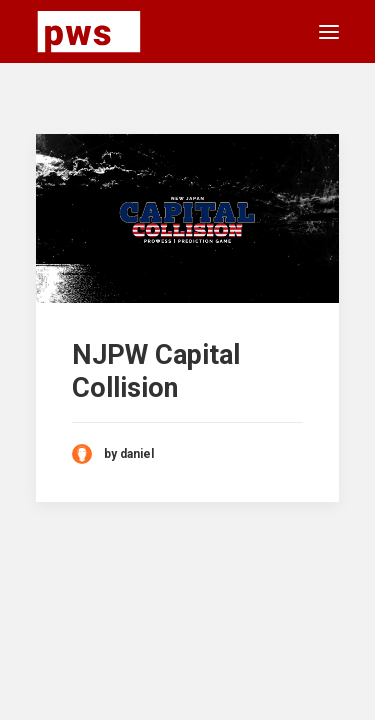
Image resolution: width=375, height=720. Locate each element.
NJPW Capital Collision (156, 371)
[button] (329, 31)
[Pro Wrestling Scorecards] (89, 31)
